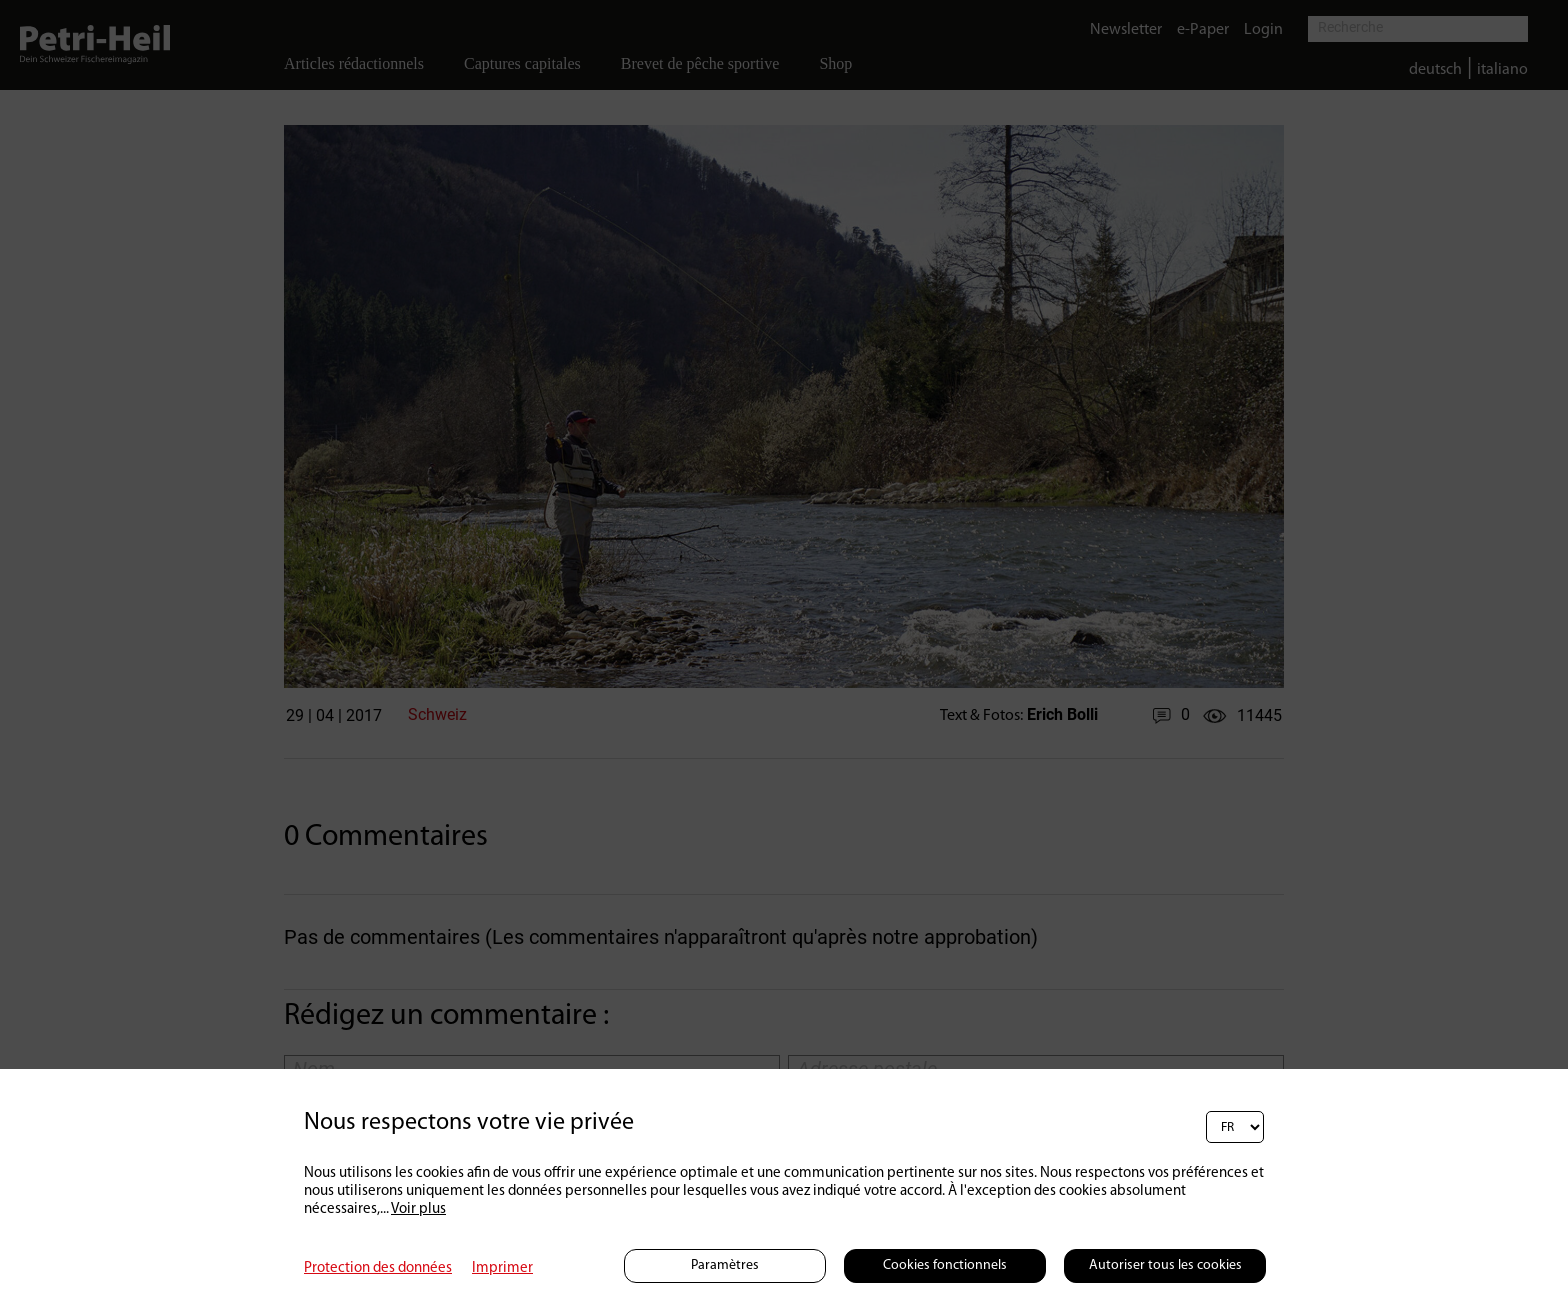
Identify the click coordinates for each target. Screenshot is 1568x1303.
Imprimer (502, 1268)
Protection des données (378, 1268)
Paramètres (725, 1265)
